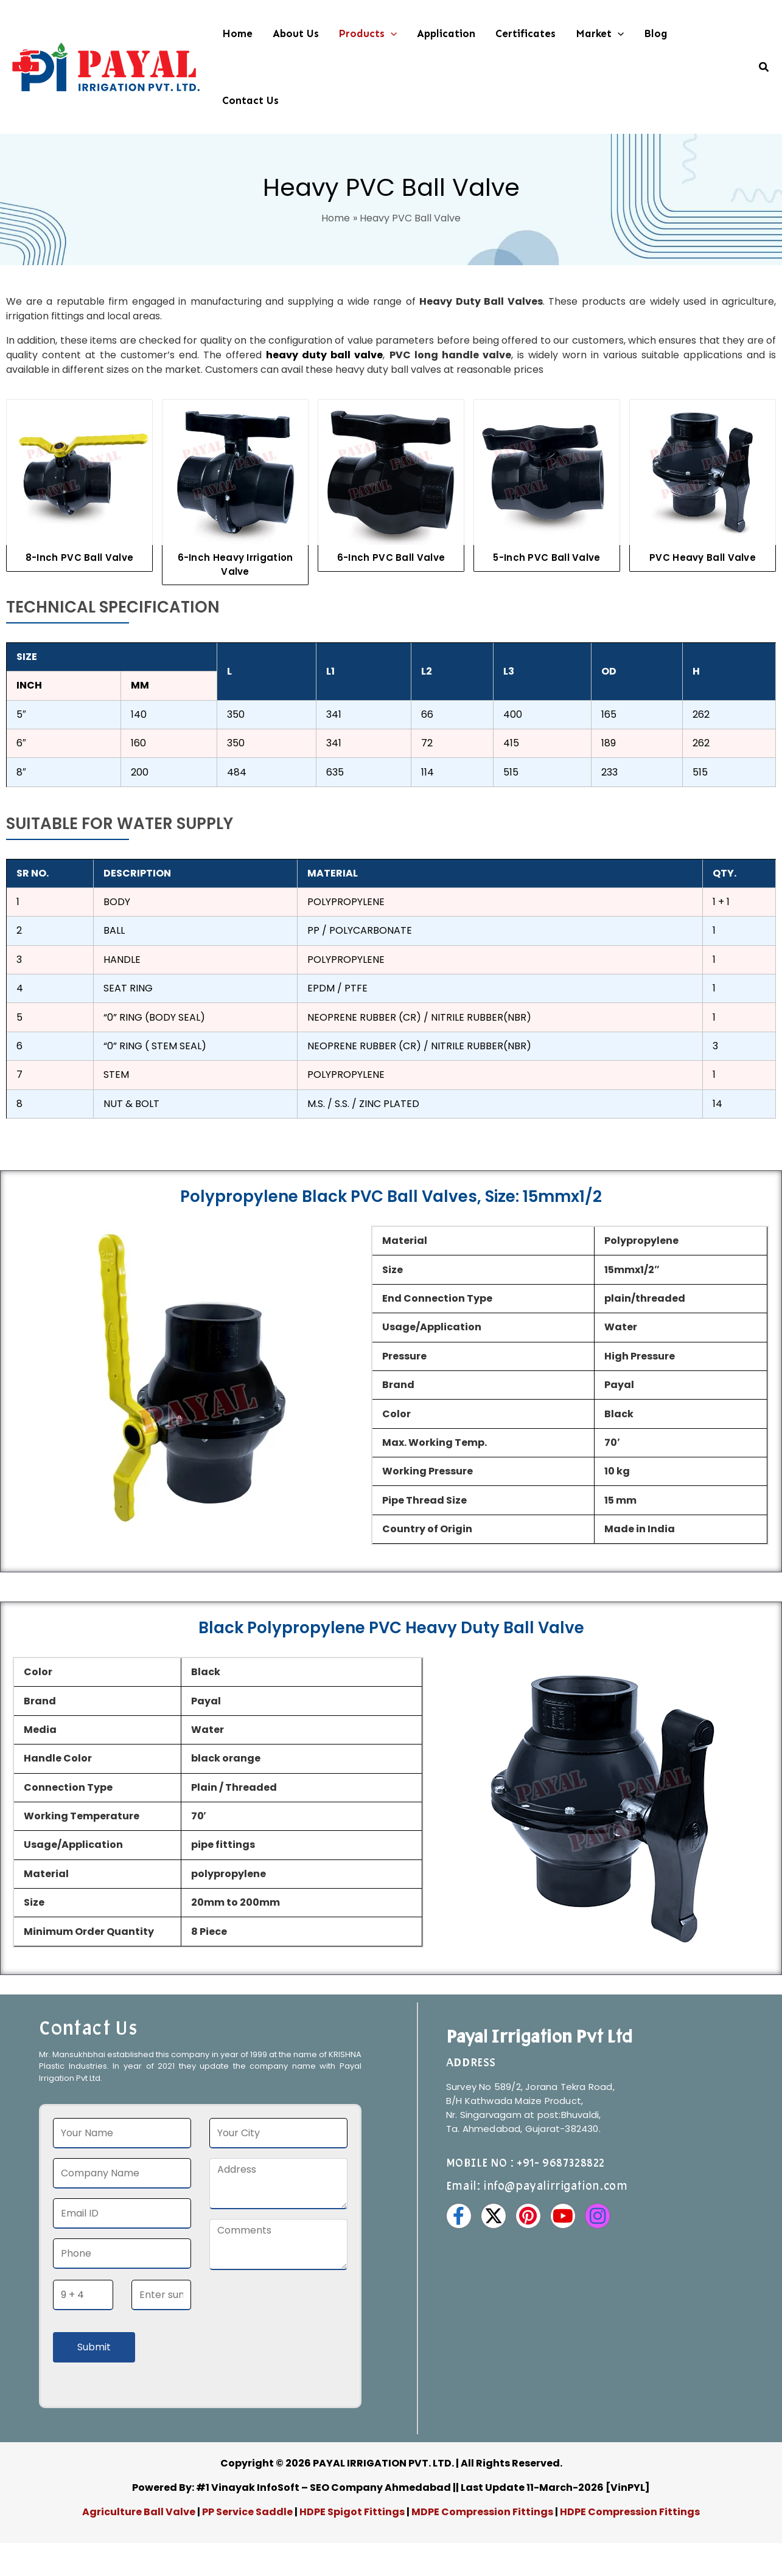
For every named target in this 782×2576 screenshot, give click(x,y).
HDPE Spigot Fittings (352, 2512)
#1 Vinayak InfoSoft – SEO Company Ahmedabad (323, 2487)
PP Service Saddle (247, 2512)
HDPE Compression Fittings (630, 2512)
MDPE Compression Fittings (482, 2512)
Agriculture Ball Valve (139, 2512)
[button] (391, 33)
